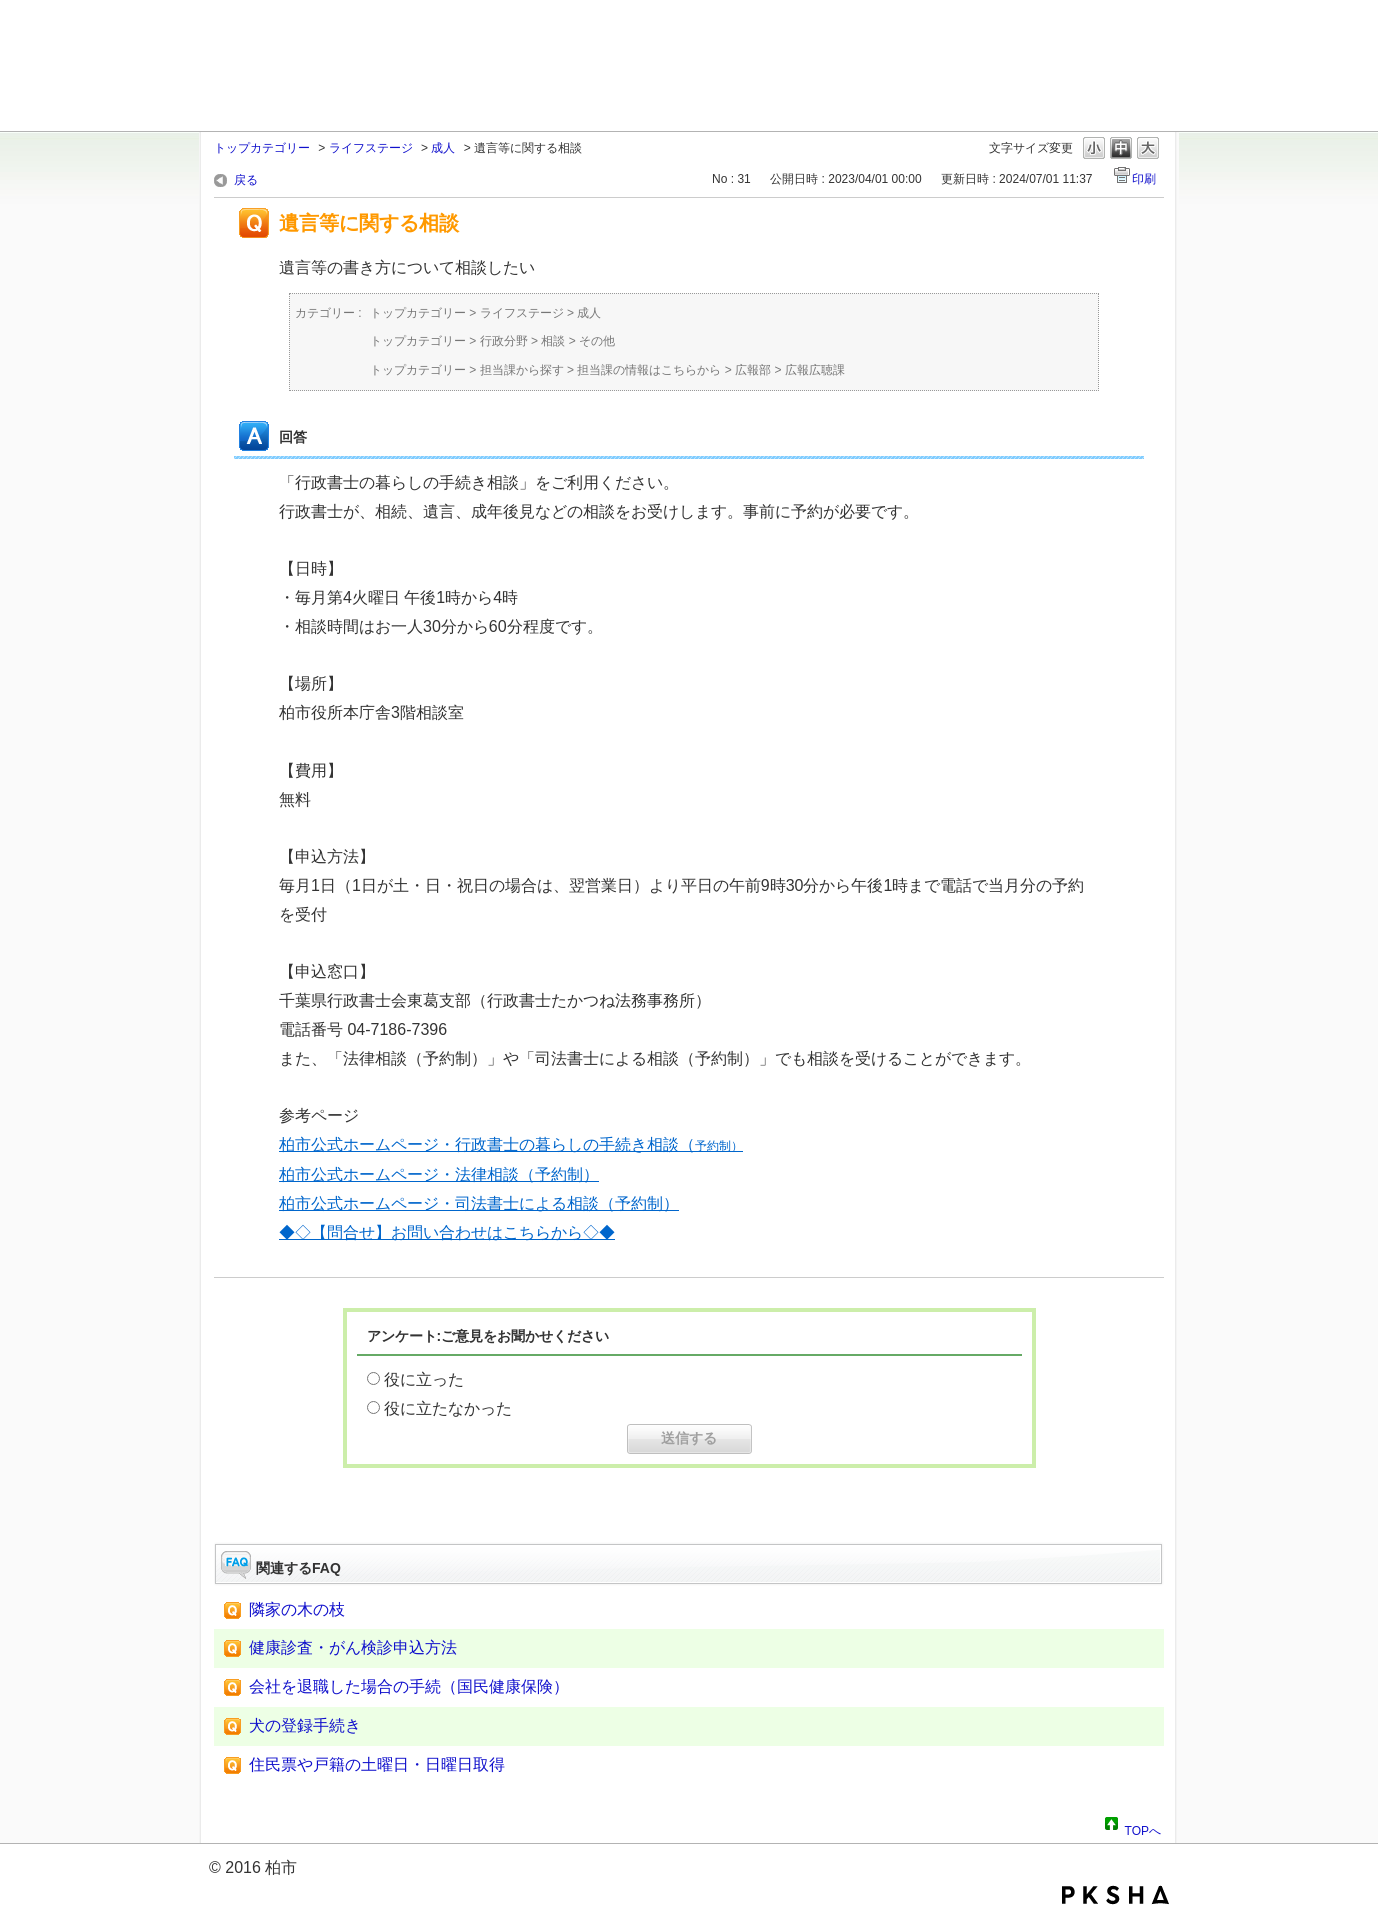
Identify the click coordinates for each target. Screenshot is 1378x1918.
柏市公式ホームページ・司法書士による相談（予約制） (479, 1203)
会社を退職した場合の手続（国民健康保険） (409, 1686)
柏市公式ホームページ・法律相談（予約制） (439, 1174)
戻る (246, 180)
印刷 (1144, 179)
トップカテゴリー (262, 148)
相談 (553, 341)
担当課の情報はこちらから (649, 370)
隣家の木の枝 (297, 1609)
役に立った (424, 1379)
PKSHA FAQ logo (1115, 1895)
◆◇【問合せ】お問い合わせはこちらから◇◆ (447, 1232)
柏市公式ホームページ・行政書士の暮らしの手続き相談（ (511, 1144)
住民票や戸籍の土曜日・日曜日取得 (377, 1764)
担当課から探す (522, 370)
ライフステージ (371, 148)
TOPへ (1143, 1828)
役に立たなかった (448, 1408)
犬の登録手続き (305, 1725)
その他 (597, 341)
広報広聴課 (815, 370)
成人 (443, 148)
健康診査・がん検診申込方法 (353, 1647)
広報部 (753, 370)
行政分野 (504, 341)
